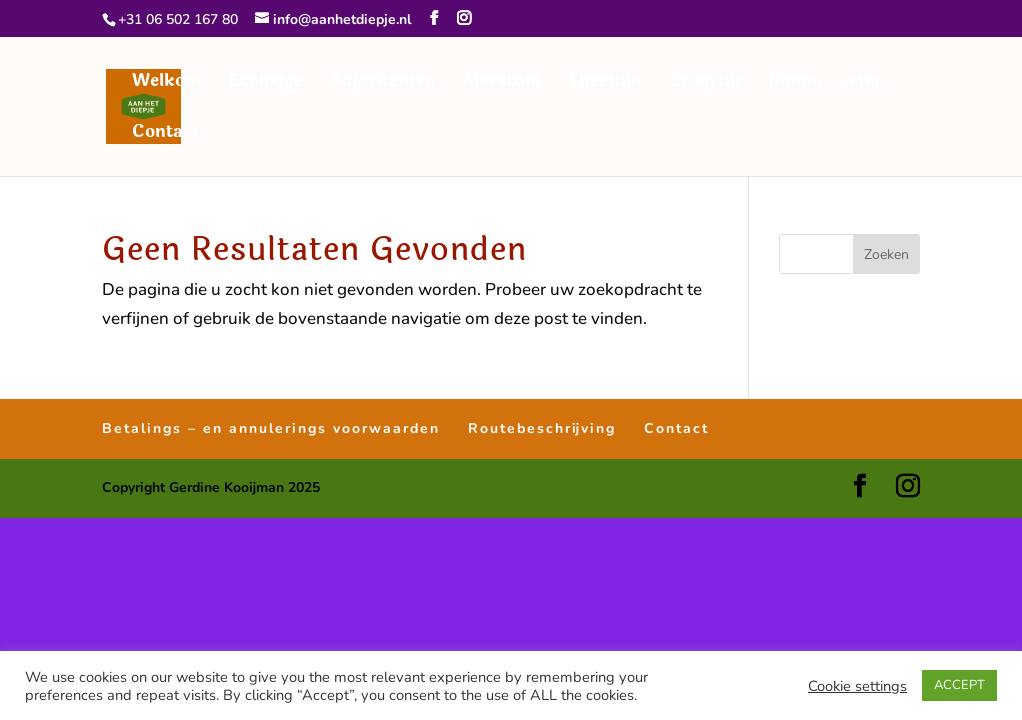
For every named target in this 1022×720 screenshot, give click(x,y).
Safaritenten (383, 84)
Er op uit (705, 84)
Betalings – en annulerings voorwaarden (271, 428)
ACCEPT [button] (959, 685)
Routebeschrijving (542, 428)
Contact (165, 135)
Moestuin (502, 84)
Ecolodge (265, 84)
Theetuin (605, 84)
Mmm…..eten (827, 84)
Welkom (166, 84)
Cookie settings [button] (857, 686)
